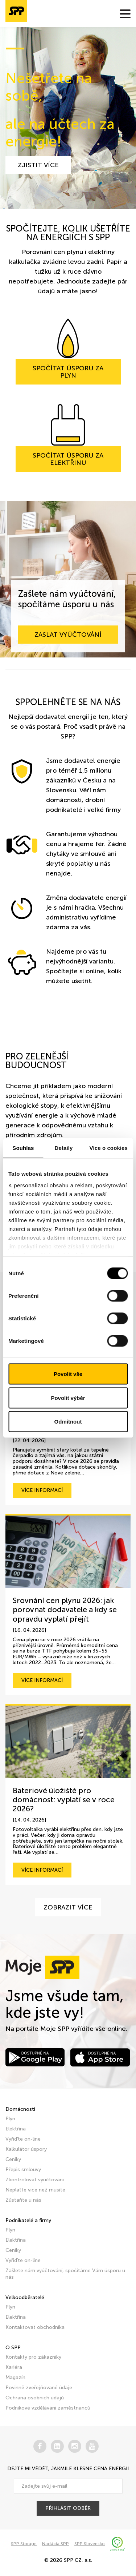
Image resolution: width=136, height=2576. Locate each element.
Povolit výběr (68, 1397)
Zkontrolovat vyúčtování (34, 2180)
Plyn (10, 2119)
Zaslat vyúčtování (68, 635)
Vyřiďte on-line (23, 2139)
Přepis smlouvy (23, 2169)
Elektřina (15, 2129)
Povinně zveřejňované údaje (38, 2387)
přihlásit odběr (68, 2508)
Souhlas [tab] (23, 1148)
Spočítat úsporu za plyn (68, 371)
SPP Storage (24, 2543)
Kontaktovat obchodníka (35, 2327)
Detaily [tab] (64, 1148)
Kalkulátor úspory (26, 2149)
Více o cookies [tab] (108, 1148)
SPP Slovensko (89, 2543)
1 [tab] (15, 48)
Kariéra (13, 2367)
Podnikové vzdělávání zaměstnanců (47, 2408)
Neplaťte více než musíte (35, 2190)
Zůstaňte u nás (23, 2200)
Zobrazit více (68, 1907)
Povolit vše (68, 1374)
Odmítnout (68, 1421)
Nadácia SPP (55, 2543)
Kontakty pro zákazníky (33, 2357)
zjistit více (38, 165)
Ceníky (13, 2159)
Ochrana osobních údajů (34, 2398)
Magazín (15, 2377)
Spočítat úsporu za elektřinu (68, 459)
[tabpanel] (68, 118)
